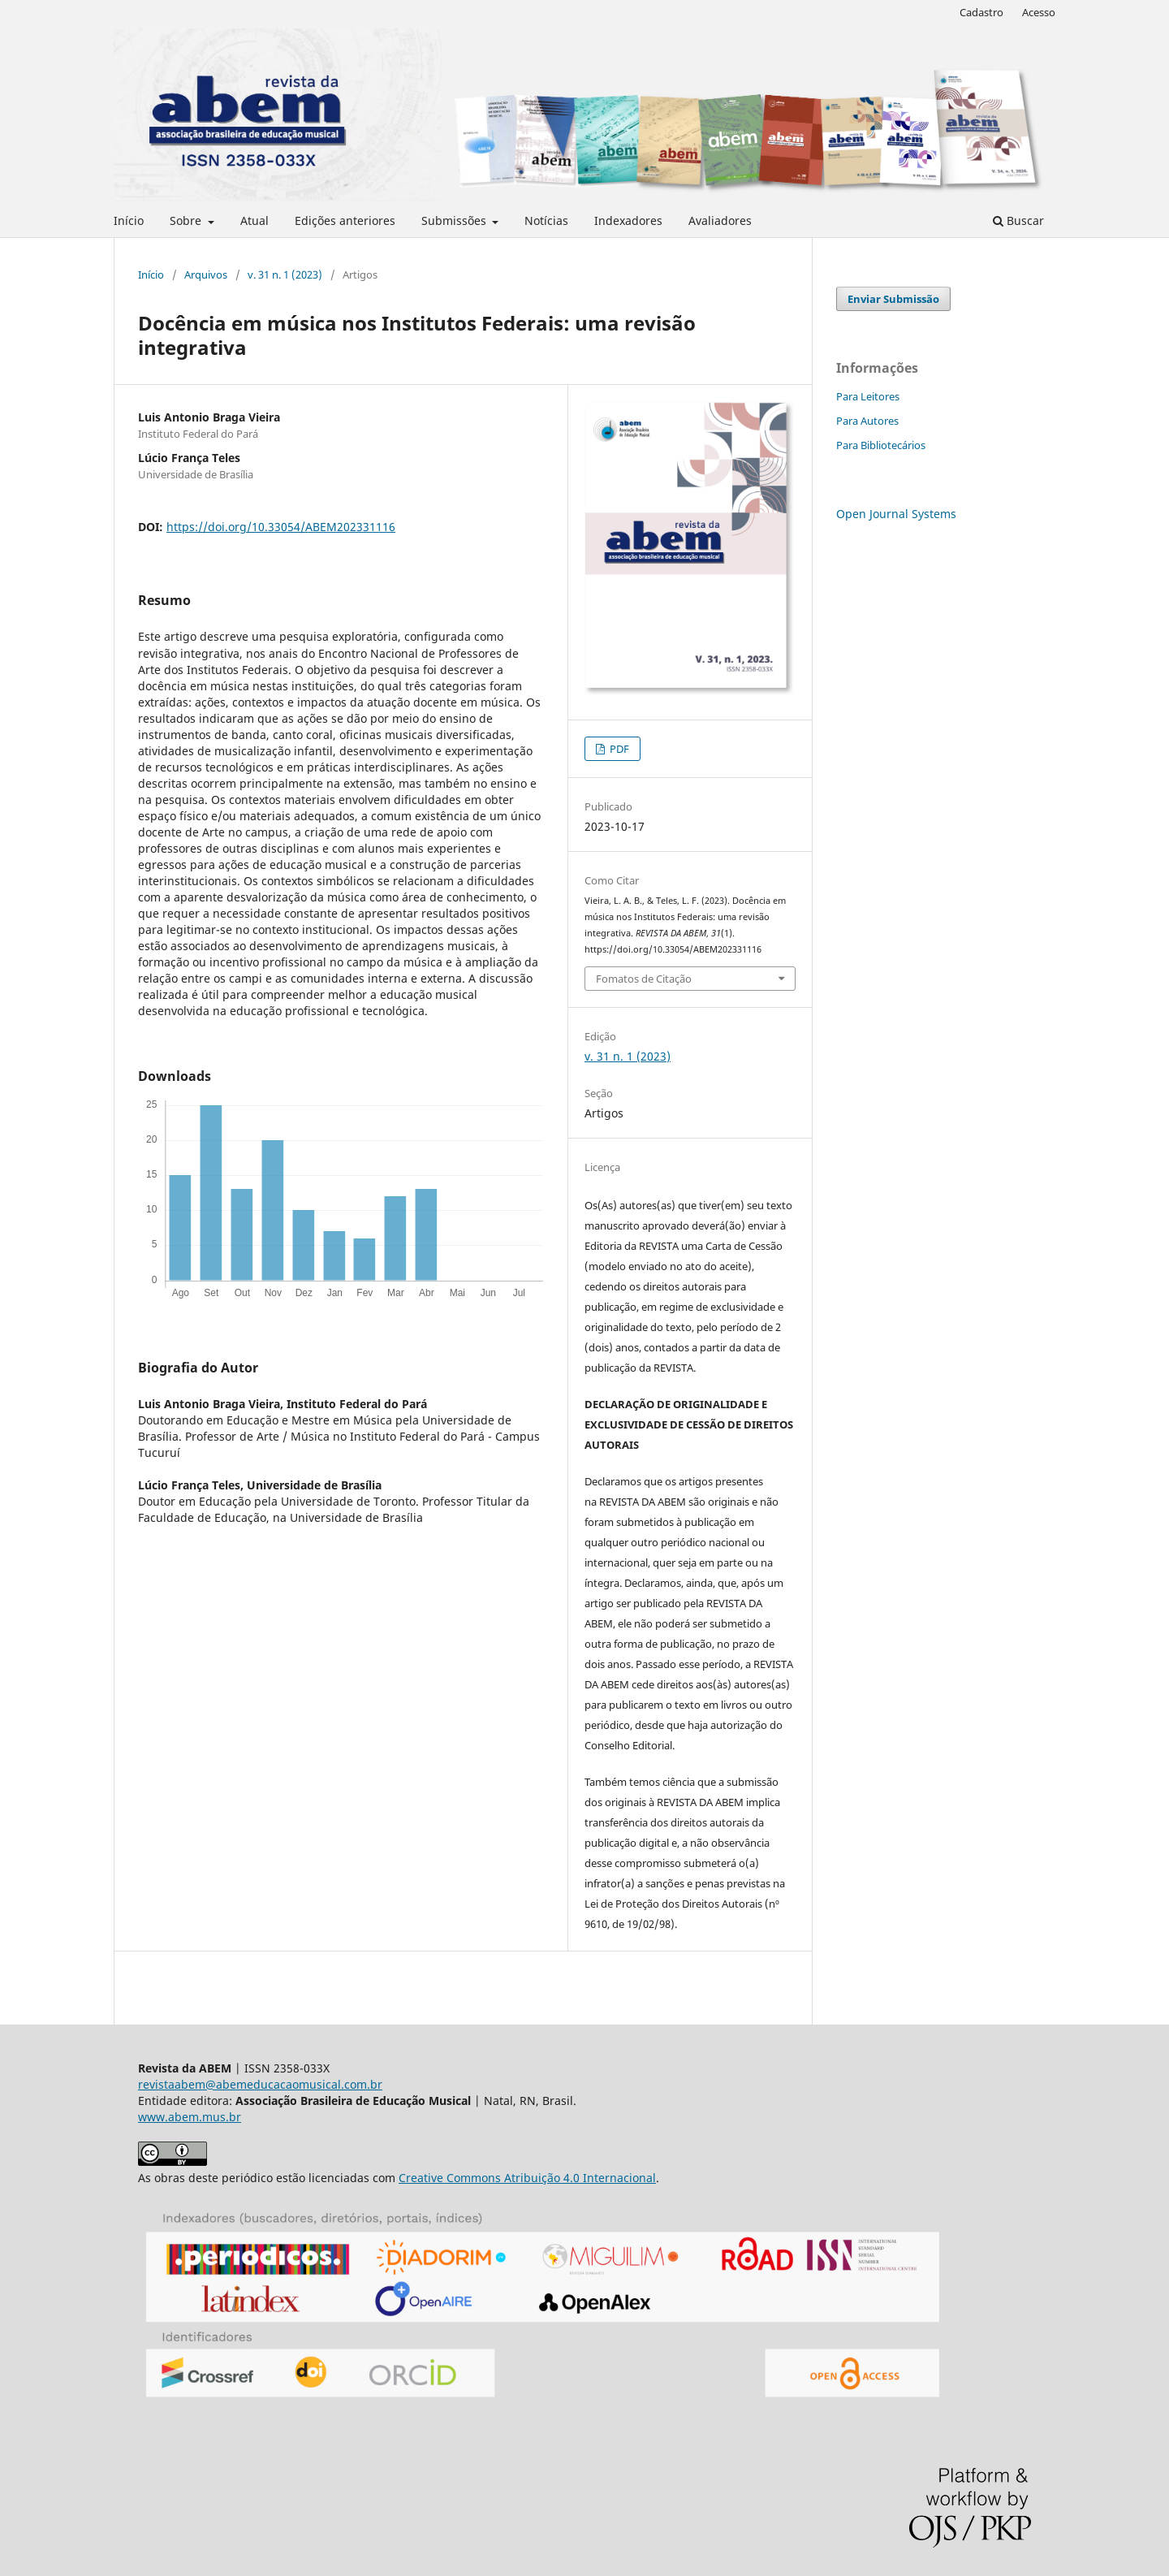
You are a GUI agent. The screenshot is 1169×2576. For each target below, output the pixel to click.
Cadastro (981, 12)
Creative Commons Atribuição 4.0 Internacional (527, 2177)
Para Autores (867, 420)
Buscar (1018, 220)
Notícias (546, 220)
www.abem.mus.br (189, 2116)
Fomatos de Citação (644, 978)
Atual (254, 220)
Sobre (187, 220)
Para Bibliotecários (880, 445)
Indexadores (628, 220)
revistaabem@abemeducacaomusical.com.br (260, 2084)
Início (129, 220)
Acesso (1038, 12)
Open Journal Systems (896, 513)
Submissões (455, 220)
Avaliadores (720, 220)
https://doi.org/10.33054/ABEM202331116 (280, 526)
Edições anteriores (345, 220)
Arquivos (205, 274)
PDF (618, 748)
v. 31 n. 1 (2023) (285, 274)
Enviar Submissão (893, 299)
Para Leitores (867, 396)
